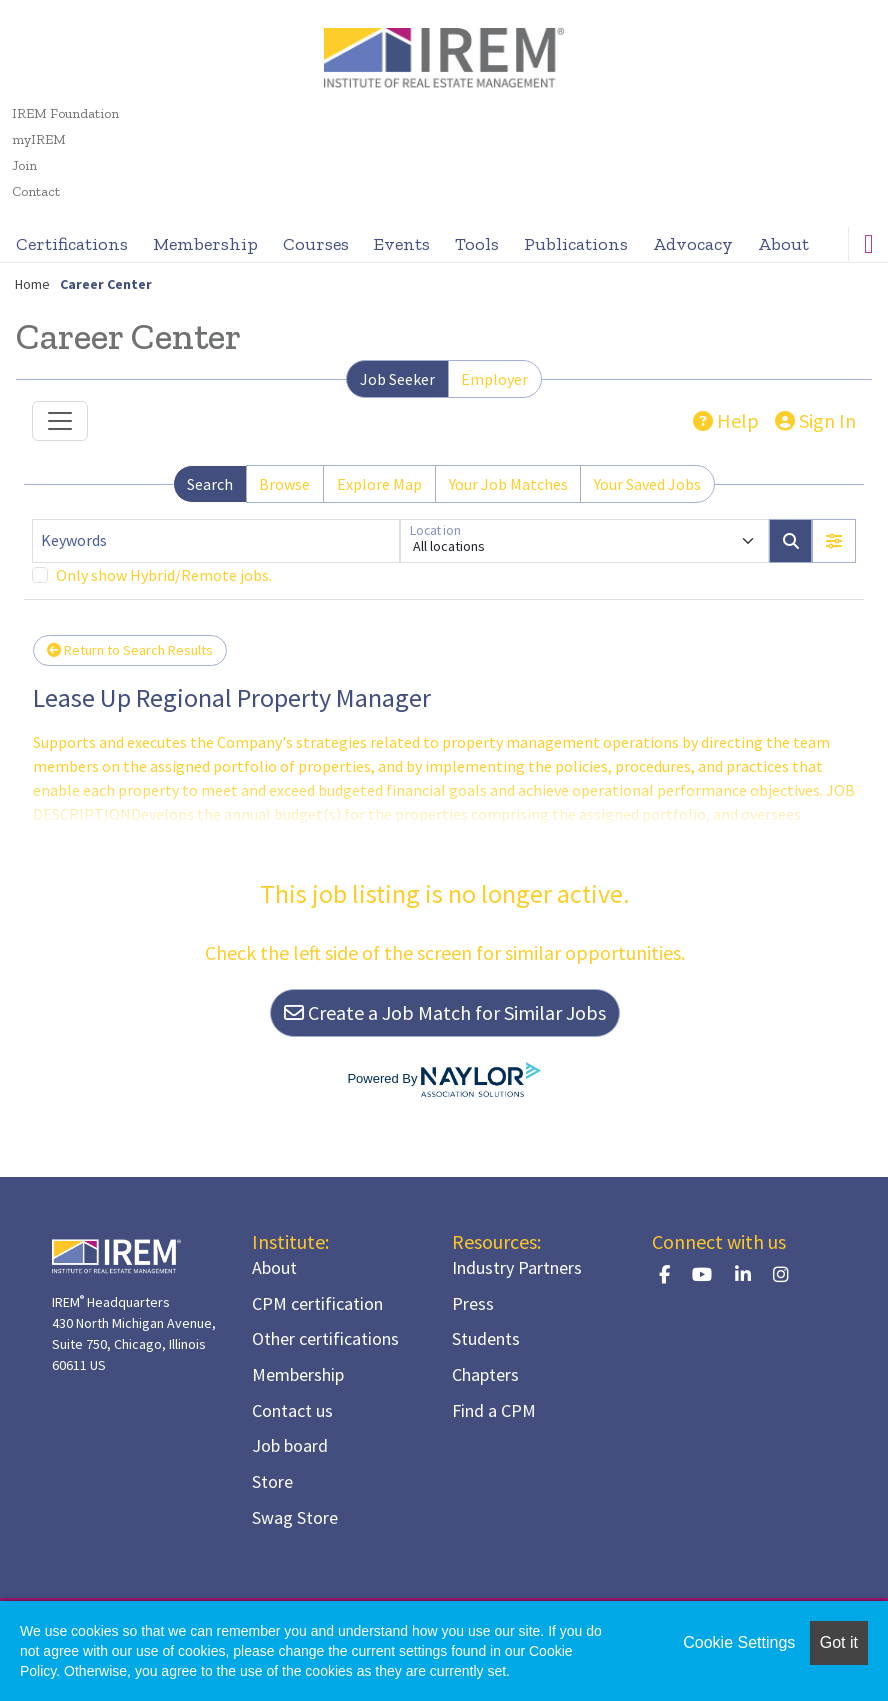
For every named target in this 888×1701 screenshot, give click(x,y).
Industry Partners (517, 1267)
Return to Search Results (130, 650)
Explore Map (379, 484)
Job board (290, 1445)
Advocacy (693, 244)
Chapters (485, 1374)
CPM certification (317, 1303)
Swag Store (295, 1517)
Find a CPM (494, 1410)
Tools (477, 244)
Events (402, 244)
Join (24, 165)
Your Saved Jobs (647, 484)
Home (32, 284)
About (783, 244)
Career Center (106, 284)
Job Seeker (397, 379)
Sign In (815, 420)
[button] (834, 541)
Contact (36, 191)
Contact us (292, 1410)
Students (486, 1338)
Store (272, 1481)
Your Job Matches (508, 484)
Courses (316, 244)
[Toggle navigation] (60, 421)
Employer (494, 379)
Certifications (72, 244)
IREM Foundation (65, 113)
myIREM (39, 139)
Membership (205, 244)
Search (210, 484)
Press (473, 1303)
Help (726, 420)
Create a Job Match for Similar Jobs (445, 1012)
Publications (576, 244)
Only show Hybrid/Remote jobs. (164, 575)
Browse (284, 484)
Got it (839, 1642)
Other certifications (325, 1338)
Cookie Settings (739, 1642)
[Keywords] (216, 541)
